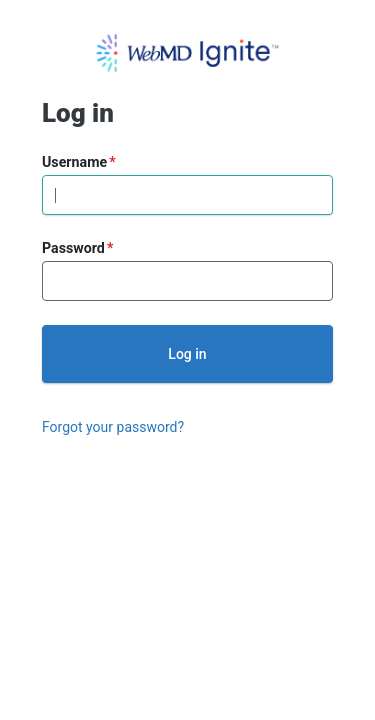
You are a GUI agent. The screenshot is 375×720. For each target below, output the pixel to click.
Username (74, 162)
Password (73, 248)
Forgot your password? (113, 427)
